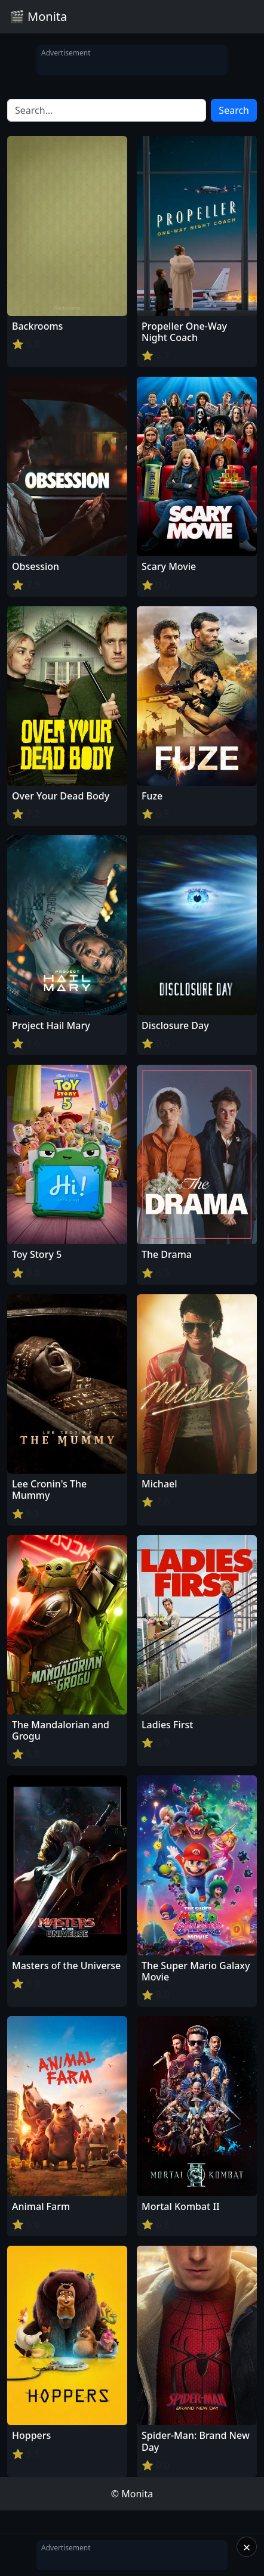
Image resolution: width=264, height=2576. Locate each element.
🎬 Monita (38, 16)
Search (234, 110)
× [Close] (247, 2547)
